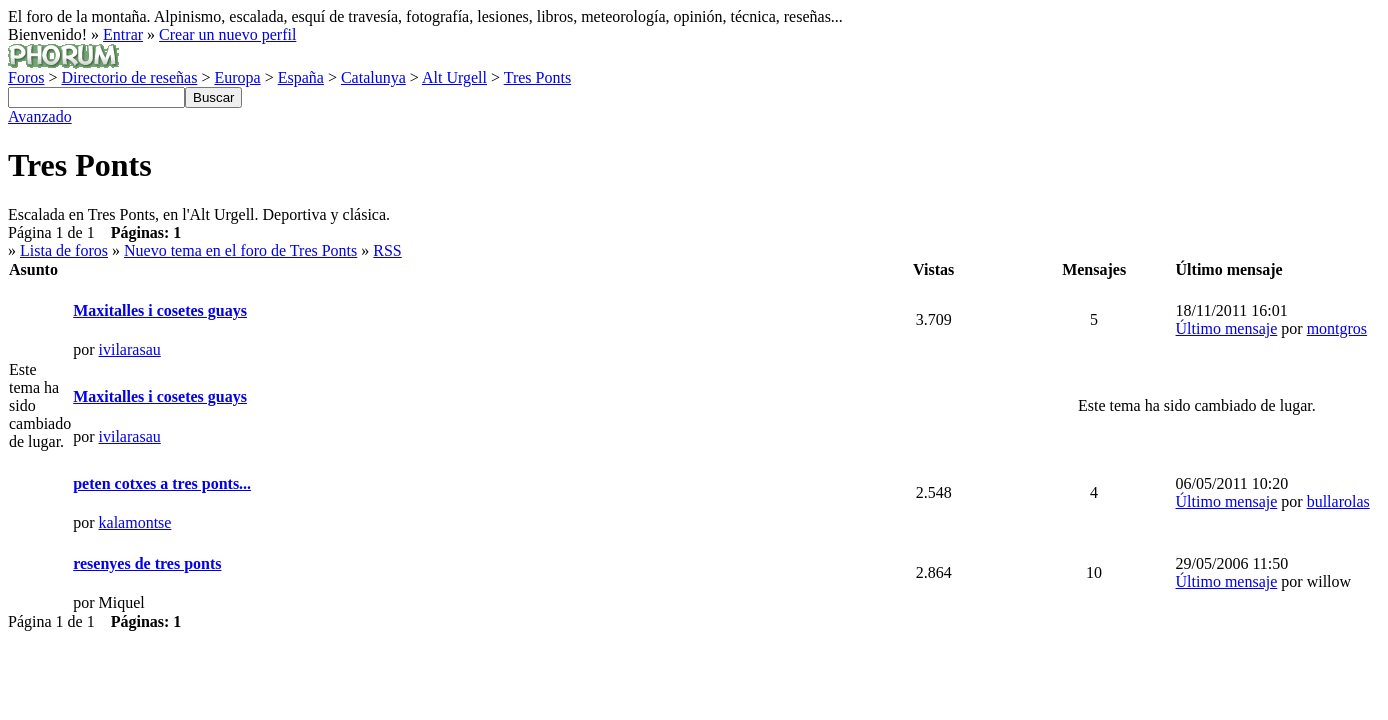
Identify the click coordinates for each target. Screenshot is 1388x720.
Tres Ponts (537, 77)
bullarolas (1338, 501)
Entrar (123, 34)
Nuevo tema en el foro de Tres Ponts (240, 250)
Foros (26, 77)
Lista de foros (64, 250)
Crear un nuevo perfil (227, 34)
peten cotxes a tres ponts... (162, 483)
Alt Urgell (454, 77)
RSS (387, 250)
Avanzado (40, 116)
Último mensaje (1227, 328)
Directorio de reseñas (129, 77)
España (301, 77)
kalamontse (135, 522)
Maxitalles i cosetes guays (160, 310)
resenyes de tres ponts (147, 563)
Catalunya (373, 77)
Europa (237, 77)
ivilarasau (130, 349)
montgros (1337, 328)
